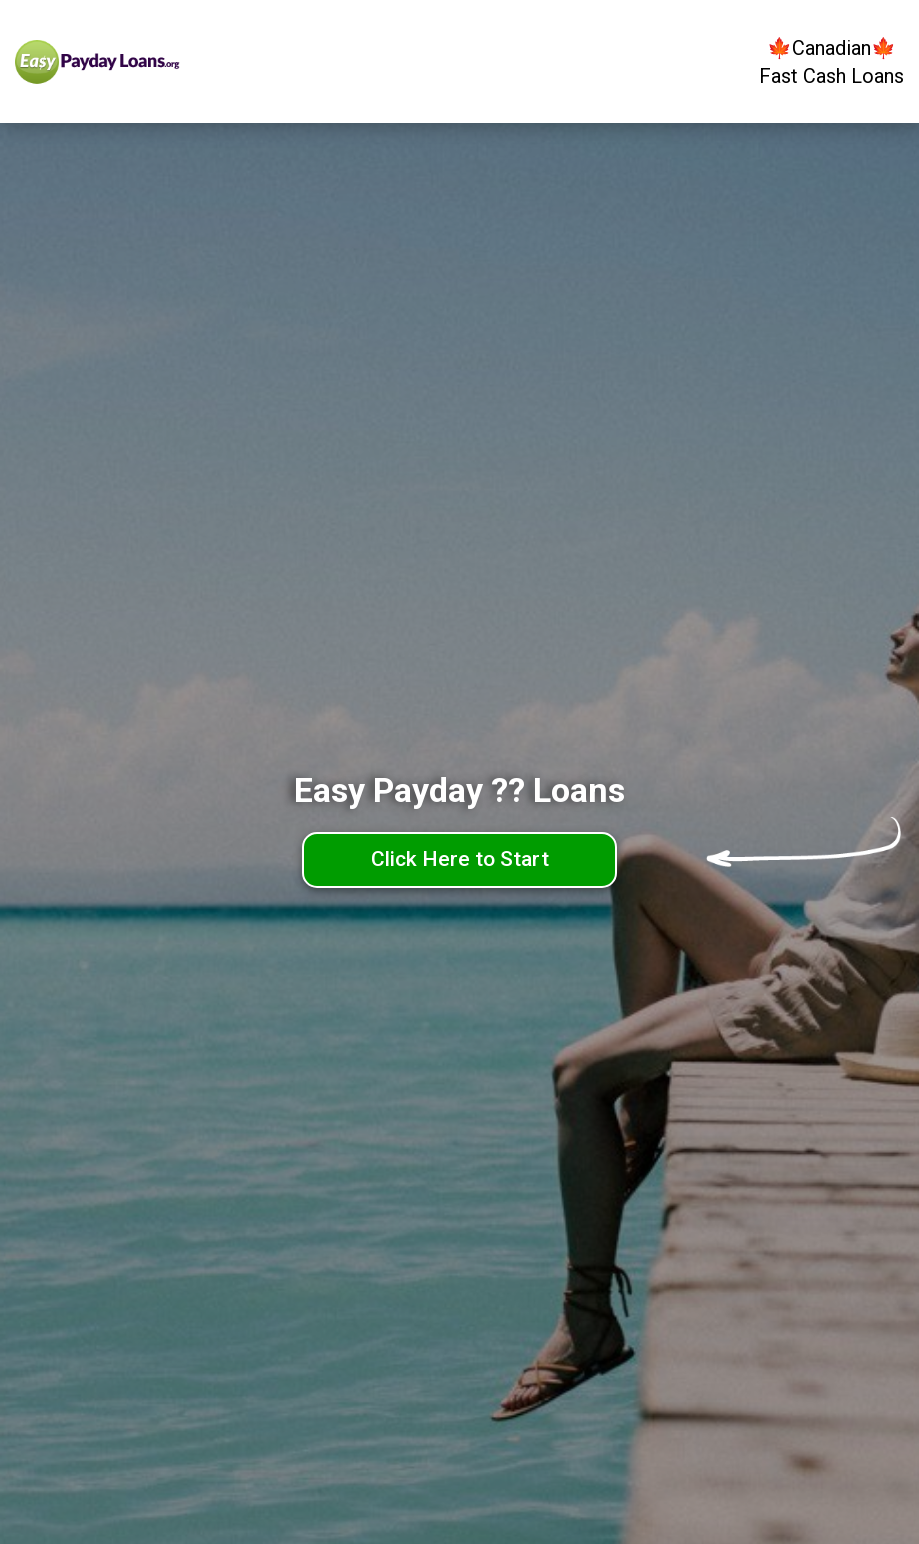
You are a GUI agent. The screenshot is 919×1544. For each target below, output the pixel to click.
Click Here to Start (460, 859)
